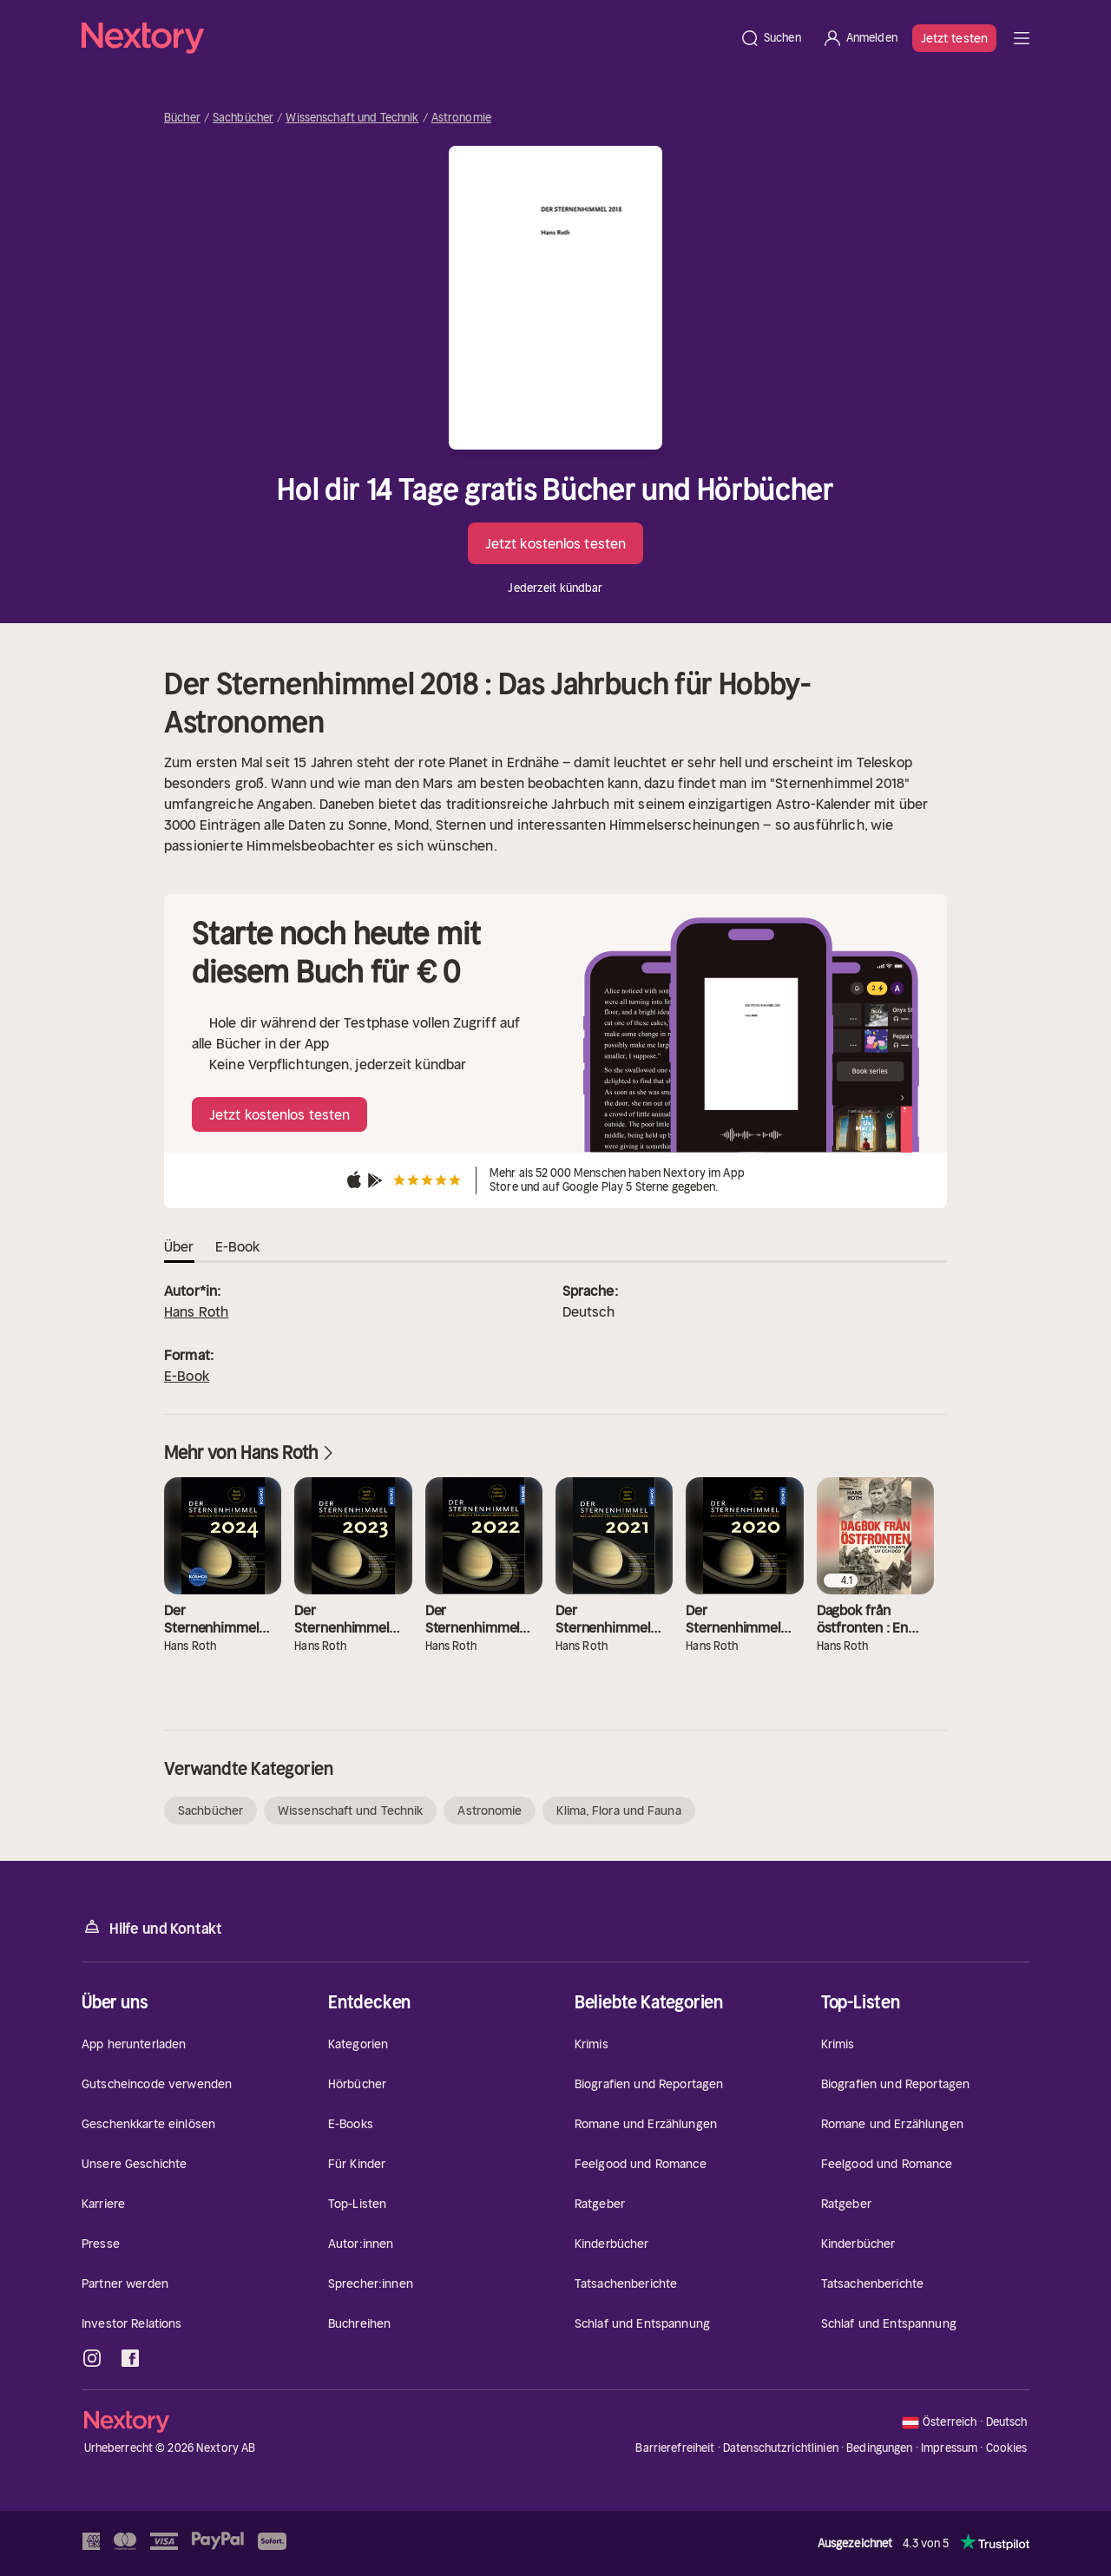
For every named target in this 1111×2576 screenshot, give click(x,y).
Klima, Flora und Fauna (618, 1810)
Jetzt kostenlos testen (555, 543)
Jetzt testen (954, 38)
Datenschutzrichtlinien (780, 2448)
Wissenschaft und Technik (352, 118)
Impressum (949, 2448)
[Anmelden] (860, 38)
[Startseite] (405, 38)
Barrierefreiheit (674, 2448)
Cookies (1007, 2448)
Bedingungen (879, 2448)
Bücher (182, 118)
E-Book (186, 1375)
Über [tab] (179, 1246)
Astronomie (461, 118)
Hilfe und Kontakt (152, 1927)
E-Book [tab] (237, 1246)
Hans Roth (196, 1311)
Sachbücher (243, 118)
